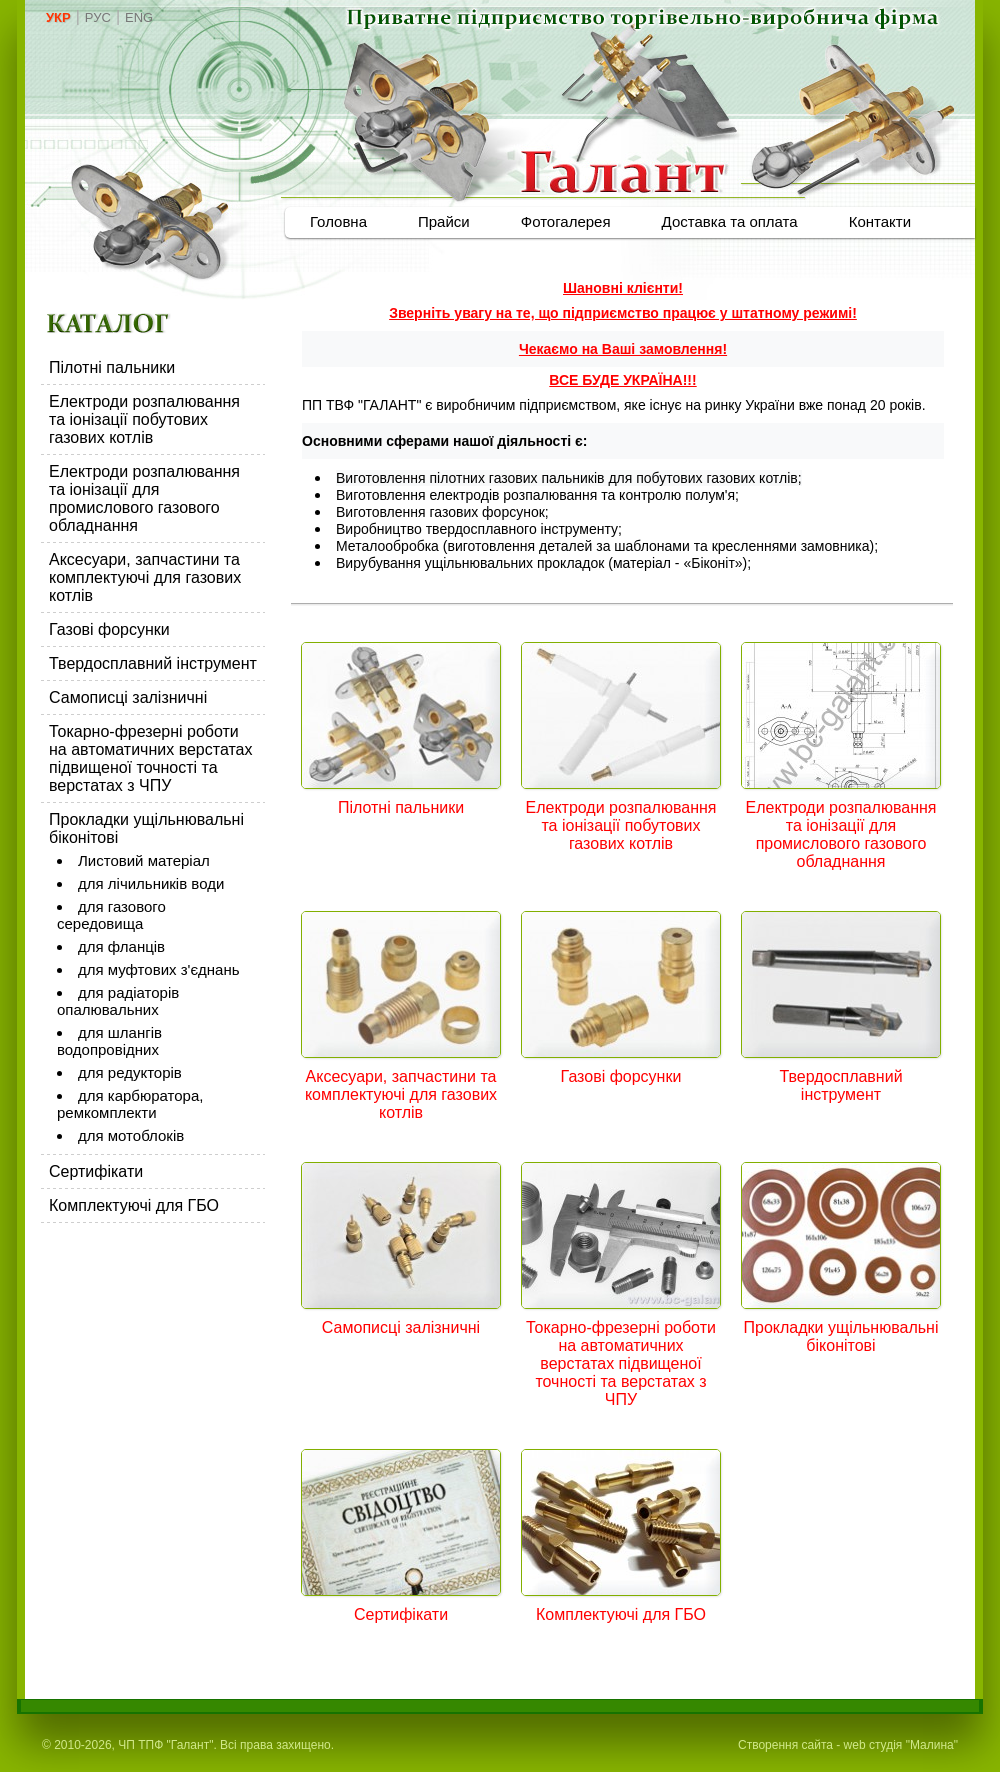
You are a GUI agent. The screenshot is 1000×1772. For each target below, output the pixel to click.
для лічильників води (151, 883)
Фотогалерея (566, 221)
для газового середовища (111, 915)
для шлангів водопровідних (109, 1041)
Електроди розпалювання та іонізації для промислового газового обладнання (144, 498)
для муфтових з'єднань (159, 969)
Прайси (444, 221)
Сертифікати (96, 1171)
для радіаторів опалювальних (118, 1001)
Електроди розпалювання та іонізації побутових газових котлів (144, 419)
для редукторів (130, 1072)
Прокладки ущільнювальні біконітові (841, 1336)
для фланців (121, 946)
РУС (98, 17)
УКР (58, 17)
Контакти (880, 221)
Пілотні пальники (112, 367)
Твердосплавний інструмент (153, 663)
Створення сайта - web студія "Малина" (848, 1745)
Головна (338, 221)
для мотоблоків (131, 1135)
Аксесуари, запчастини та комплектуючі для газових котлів (145, 577)
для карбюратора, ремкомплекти (130, 1104)
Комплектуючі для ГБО (134, 1205)
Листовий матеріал (144, 860)
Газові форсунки (109, 629)
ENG (139, 17)
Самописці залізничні (128, 697)
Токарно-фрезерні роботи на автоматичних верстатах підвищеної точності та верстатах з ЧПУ (151, 758)
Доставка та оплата (730, 221)
